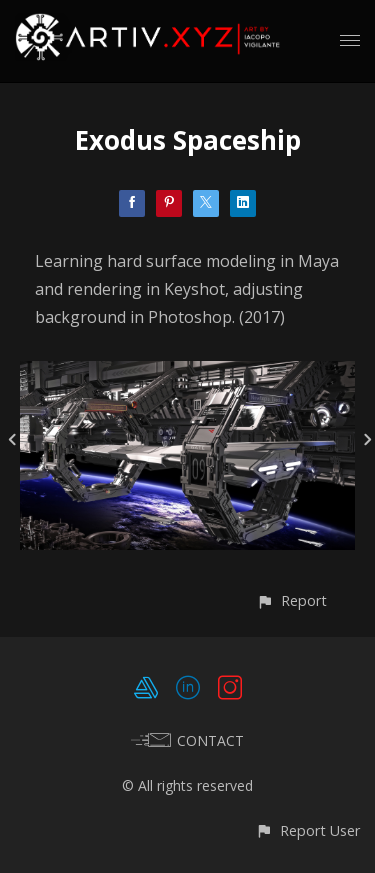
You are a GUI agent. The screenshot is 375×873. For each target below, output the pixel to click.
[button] (291, 600)
